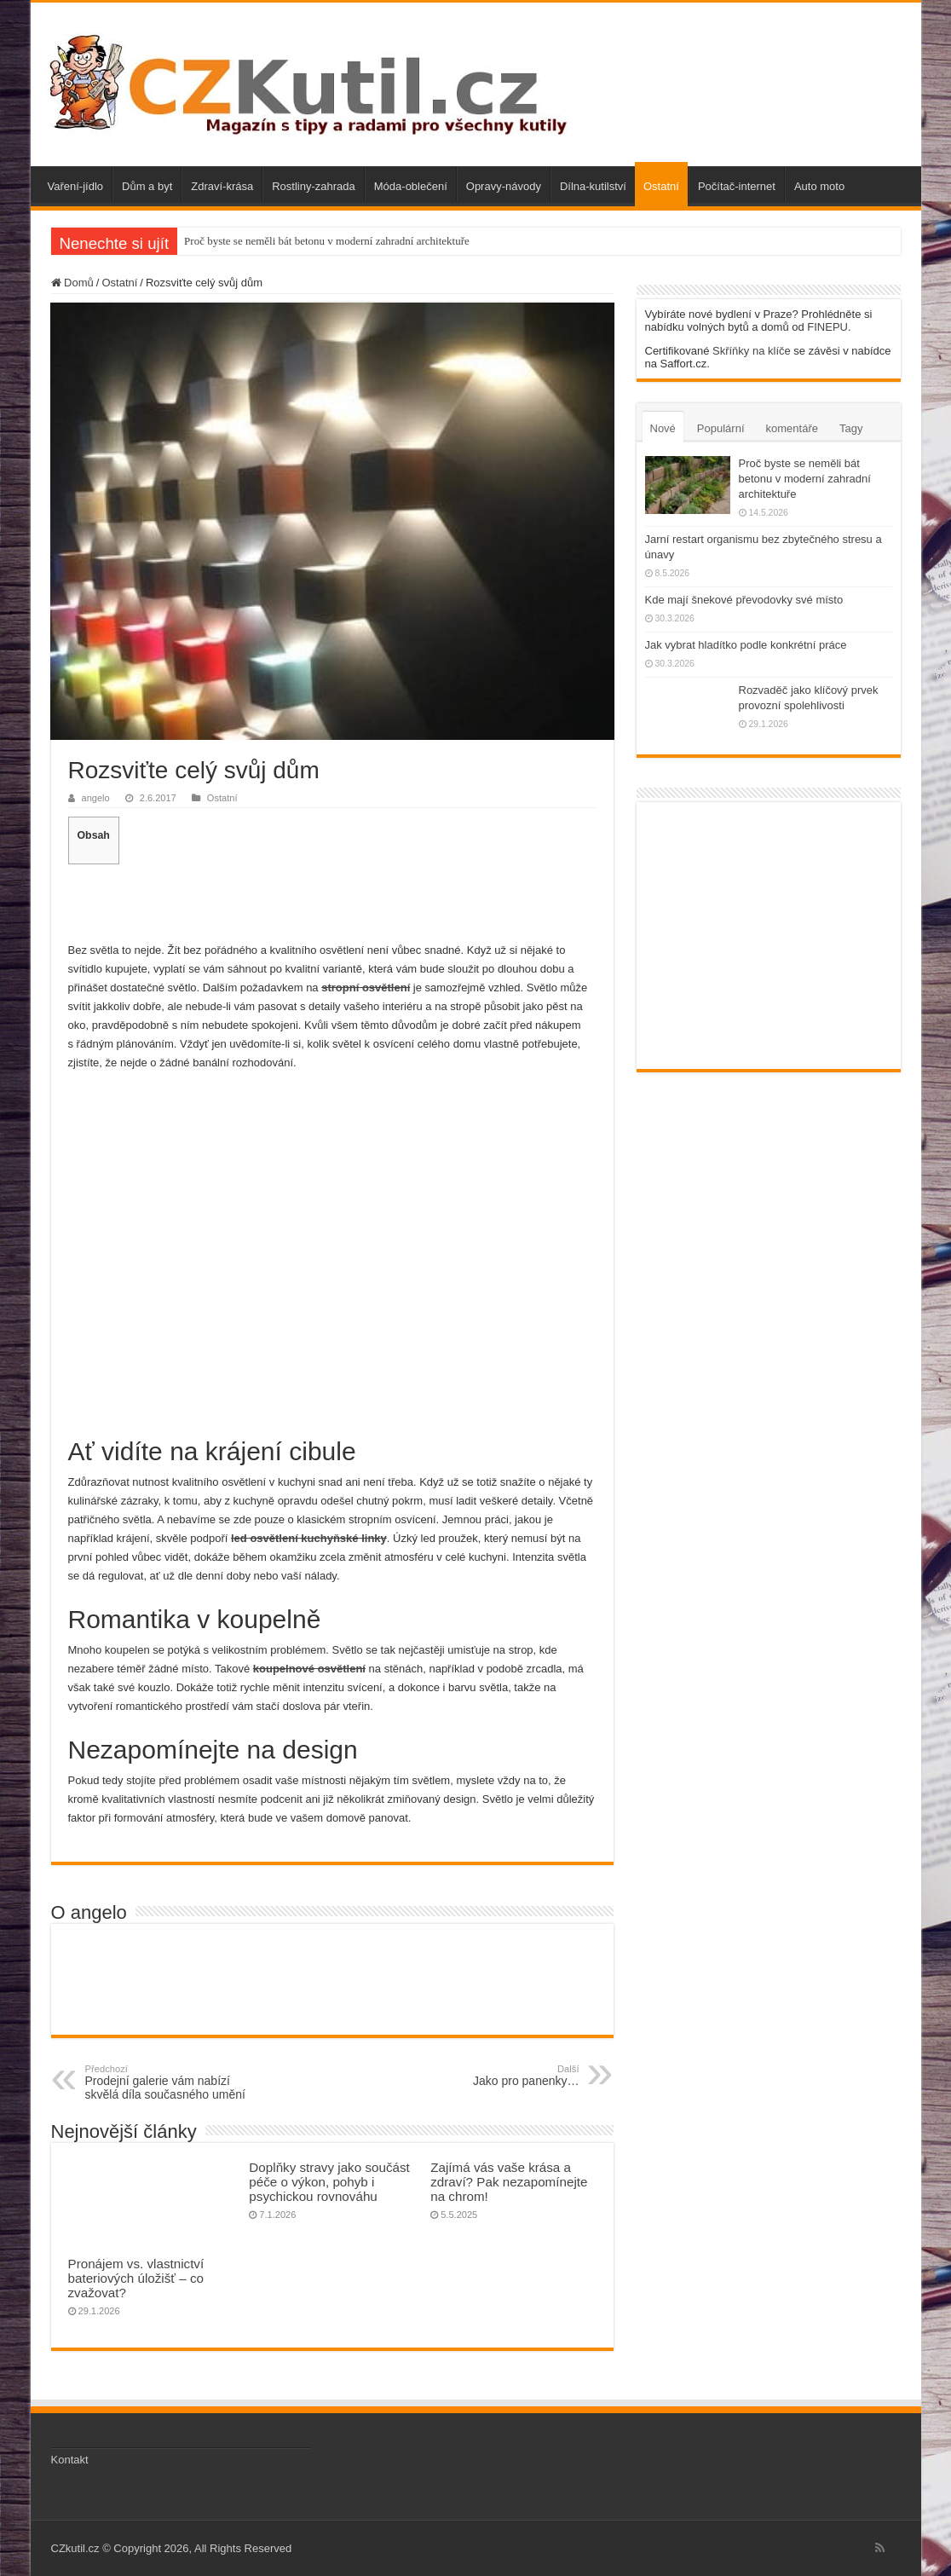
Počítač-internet (736, 186)
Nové (663, 428)
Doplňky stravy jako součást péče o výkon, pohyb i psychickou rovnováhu (329, 2181)
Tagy (850, 428)
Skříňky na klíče (751, 350)
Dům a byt (147, 186)
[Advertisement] (332, 901)
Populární (721, 428)
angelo (96, 798)
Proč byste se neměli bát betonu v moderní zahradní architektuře (327, 240)
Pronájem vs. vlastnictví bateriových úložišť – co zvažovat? (136, 2278)
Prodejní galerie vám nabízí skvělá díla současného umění (172, 2082)
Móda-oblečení (410, 186)
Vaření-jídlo (76, 186)
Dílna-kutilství (593, 186)
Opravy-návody (503, 186)
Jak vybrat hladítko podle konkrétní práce (746, 644)
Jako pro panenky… (492, 2076)
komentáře (792, 428)
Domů (72, 282)
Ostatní (661, 186)
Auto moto (819, 186)
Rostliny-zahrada (313, 186)
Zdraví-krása (222, 186)
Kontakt (70, 2459)
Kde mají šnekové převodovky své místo (744, 599)
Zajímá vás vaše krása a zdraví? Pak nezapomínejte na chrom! (508, 2181)
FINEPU (827, 327)
